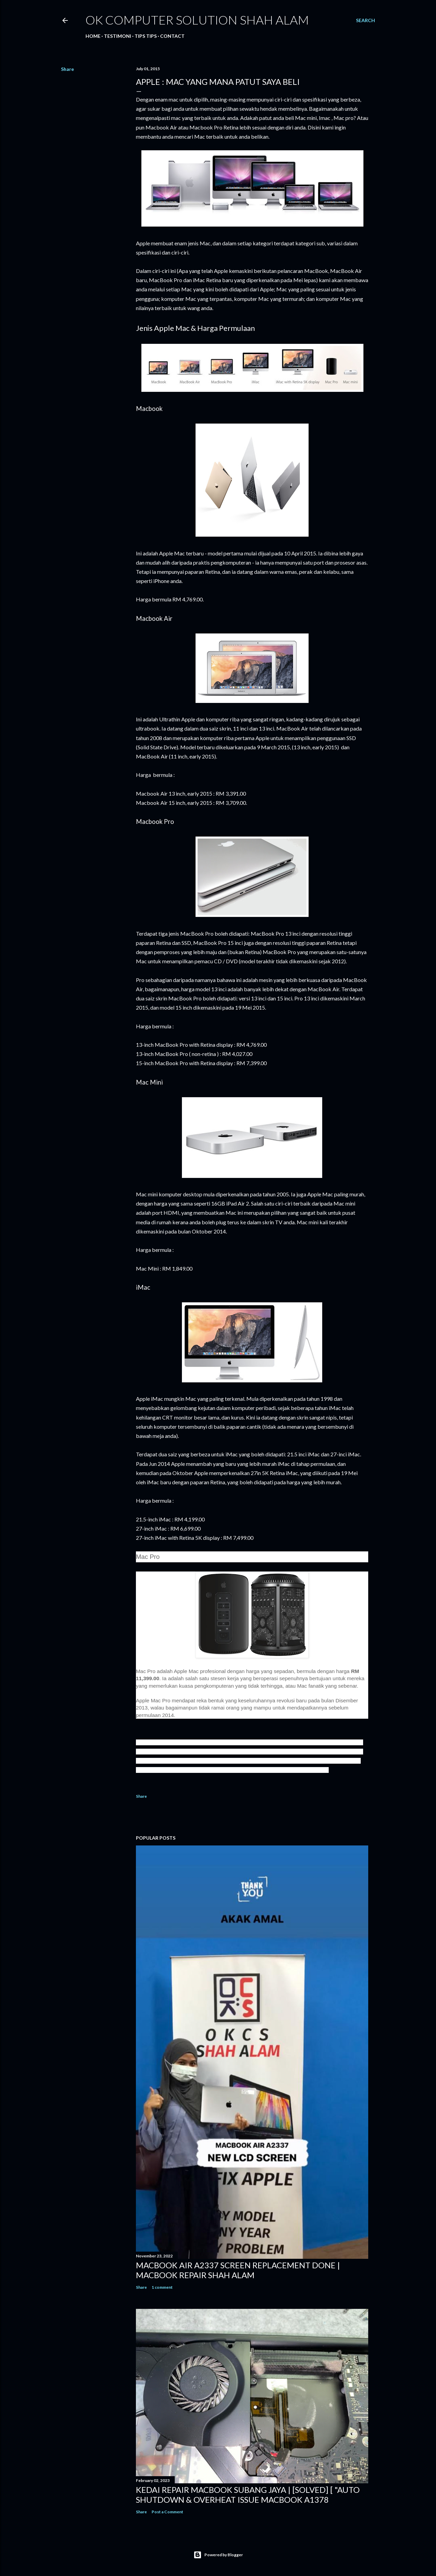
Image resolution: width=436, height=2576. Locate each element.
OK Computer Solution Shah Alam (197, 19)
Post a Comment (167, 2511)
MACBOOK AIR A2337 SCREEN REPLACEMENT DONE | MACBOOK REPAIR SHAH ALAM (238, 2270)
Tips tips (146, 36)
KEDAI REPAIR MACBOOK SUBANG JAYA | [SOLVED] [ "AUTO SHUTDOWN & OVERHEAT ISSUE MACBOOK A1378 (248, 2494)
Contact (172, 36)
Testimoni (117, 36)
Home (92, 36)
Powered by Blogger (218, 2555)
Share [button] (67, 69)
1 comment (162, 2287)
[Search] (365, 20)
